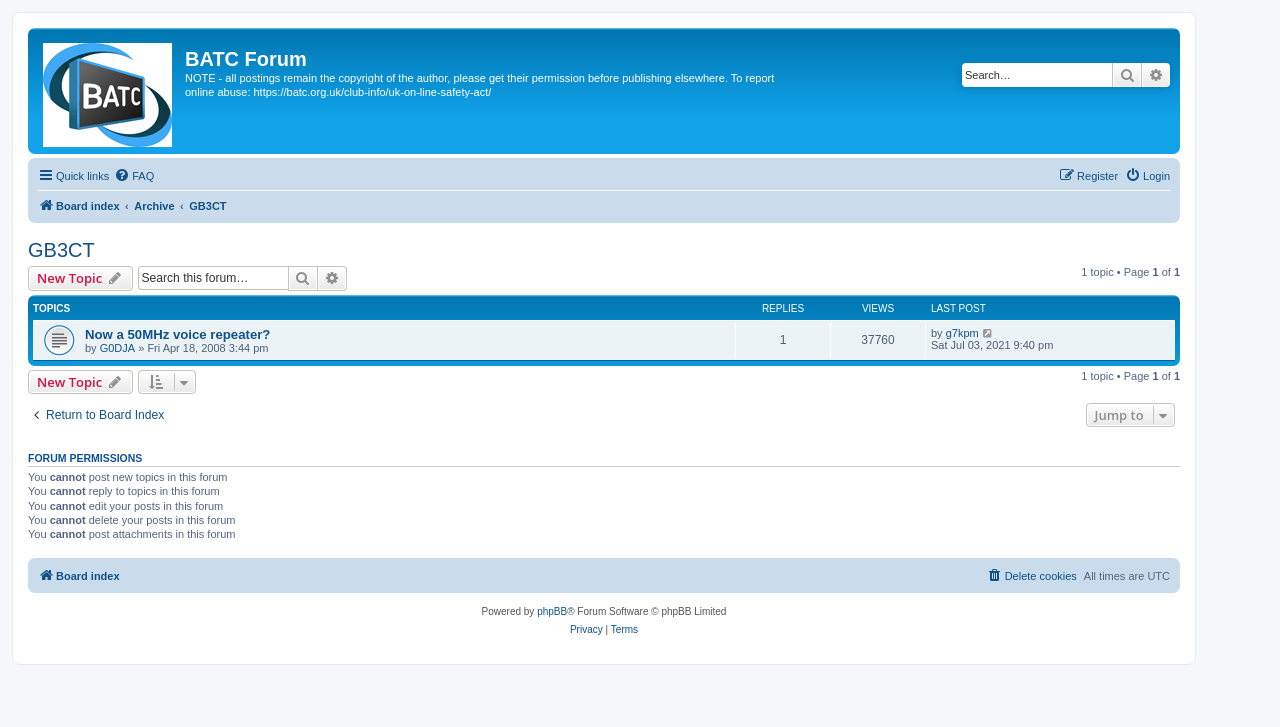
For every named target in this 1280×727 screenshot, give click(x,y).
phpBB (552, 611)
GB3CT (61, 250)
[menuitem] (134, 176)
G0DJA (117, 348)
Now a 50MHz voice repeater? (177, 334)
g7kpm (962, 333)
